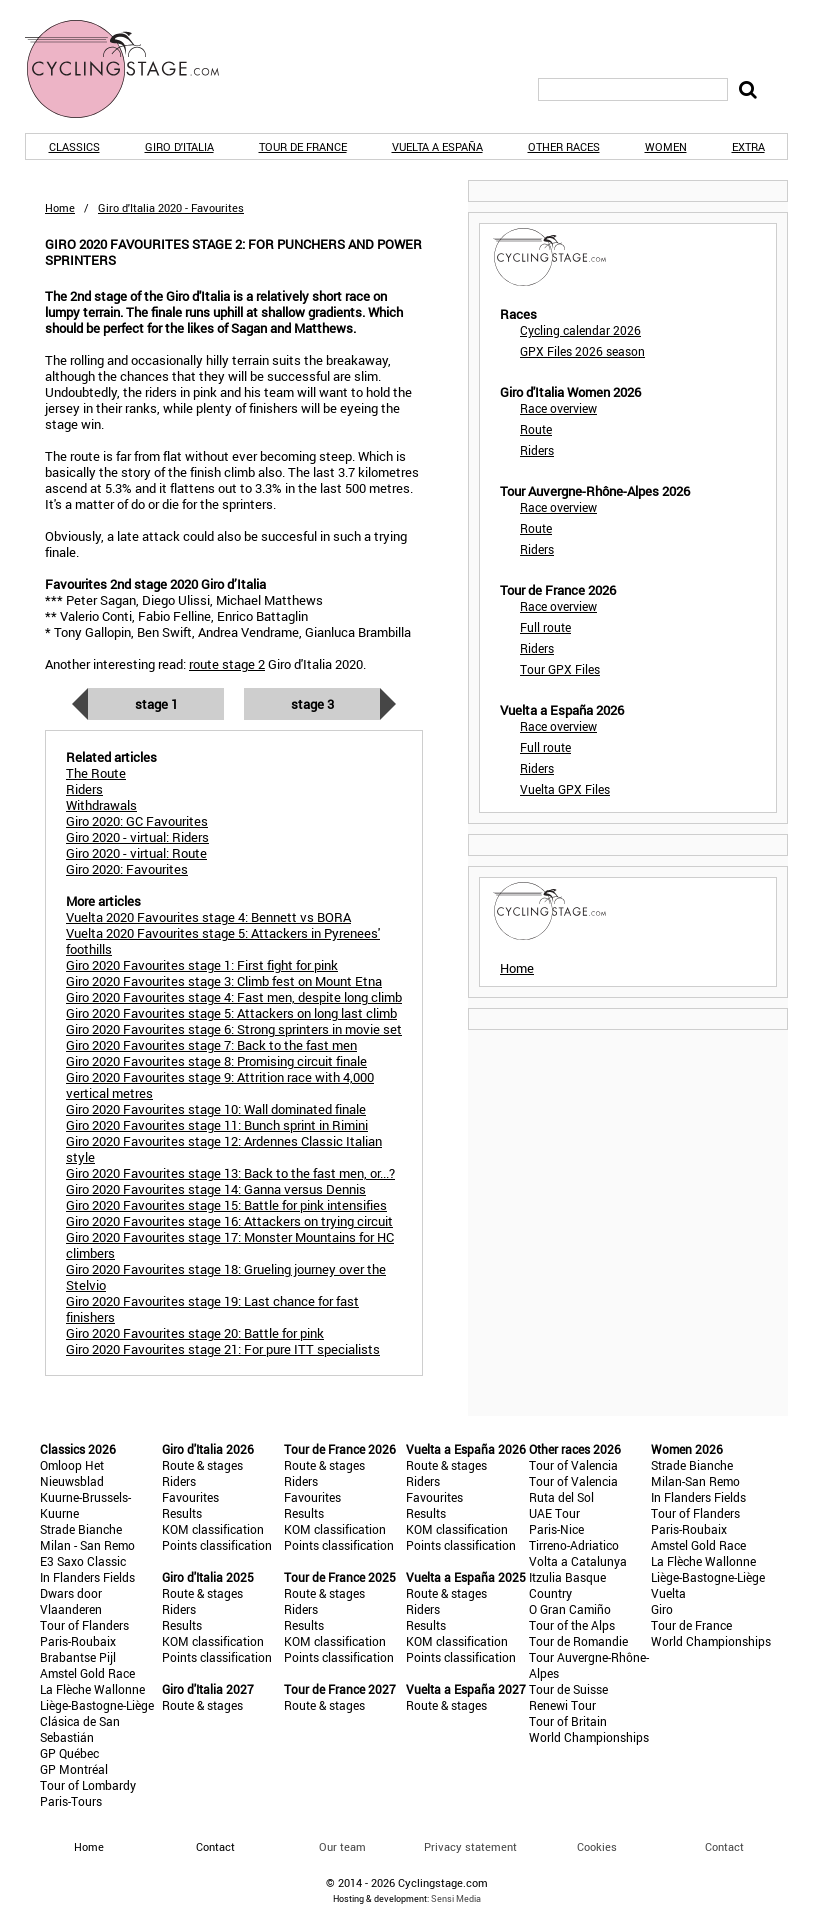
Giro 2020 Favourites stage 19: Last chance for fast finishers (212, 1309)
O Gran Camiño (570, 1609)
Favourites (190, 1497)
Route (536, 429)
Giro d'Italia (179, 146)
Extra (748, 146)
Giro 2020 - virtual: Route (136, 853)
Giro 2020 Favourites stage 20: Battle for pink (195, 1333)
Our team (342, 1846)
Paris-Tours (71, 1801)
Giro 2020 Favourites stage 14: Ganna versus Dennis (216, 1189)
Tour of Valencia (573, 1465)
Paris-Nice (556, 1529)
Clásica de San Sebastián (80, 1729)
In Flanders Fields (87, 1577)
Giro (662, 1609)
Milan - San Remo (87, 1545)
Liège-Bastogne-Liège (97, 1705)
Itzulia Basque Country (567, 1585)
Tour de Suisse (568, 1689)
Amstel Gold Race (87, 1673)
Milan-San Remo (695, 1481)
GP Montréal (74, 1769)
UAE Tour (554, 1513)
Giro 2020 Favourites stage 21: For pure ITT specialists (223, 1349)
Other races (564, 146)
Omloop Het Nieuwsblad (72, 1473)
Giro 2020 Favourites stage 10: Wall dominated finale (216, 1109)
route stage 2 (227, 664)
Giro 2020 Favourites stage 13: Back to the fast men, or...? (230, 1173)
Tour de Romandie (578, 1641)
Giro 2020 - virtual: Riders (137, 837)
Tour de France (303, 146)
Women (666, 146)
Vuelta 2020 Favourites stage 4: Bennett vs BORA (208, 917)
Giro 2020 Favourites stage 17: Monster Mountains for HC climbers (230, 1245)
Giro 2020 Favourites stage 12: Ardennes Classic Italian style (224, 1149)
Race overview (558, 408)
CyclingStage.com (135, 69)
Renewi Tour (562, 1705)
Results (182, 1513)
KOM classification (213, 1529)
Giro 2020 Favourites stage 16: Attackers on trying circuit (229, 1221)
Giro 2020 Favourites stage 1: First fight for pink (202, 965)
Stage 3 (312, 704)
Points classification (217, 1545)
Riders (537, 450)
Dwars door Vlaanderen (71, 1601)
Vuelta (668, 1593)
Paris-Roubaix (78, 1641)
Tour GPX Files (560, 669)
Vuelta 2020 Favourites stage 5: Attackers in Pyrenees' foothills (223, 941)
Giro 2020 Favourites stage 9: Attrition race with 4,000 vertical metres (220, 1085)
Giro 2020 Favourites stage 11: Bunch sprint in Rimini (217, 1125)
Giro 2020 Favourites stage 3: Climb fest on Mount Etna (224, 981)
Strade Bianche (81, 1529)
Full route (545, 627)
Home (60, 207)
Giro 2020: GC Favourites (137, 821)
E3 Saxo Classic (83, 1561)
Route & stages (202, 1465)
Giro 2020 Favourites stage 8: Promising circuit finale (216, 1061)
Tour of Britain (568, 1721)
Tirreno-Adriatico (574, 1545)
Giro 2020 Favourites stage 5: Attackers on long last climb (231, 1013)
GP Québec (69, 1753)
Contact (724, 1846)
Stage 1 (156, 704)
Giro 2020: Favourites (127, 869)
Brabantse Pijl (78, 1657)
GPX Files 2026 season (582, 351)
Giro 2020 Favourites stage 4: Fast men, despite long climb (234, 997)
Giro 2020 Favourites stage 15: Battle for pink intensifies (226, 1205)
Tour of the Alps (572, 1625)
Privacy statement (470, 1846)
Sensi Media (456, 1898)
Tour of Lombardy (88, 1785)
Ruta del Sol (561, 1497)
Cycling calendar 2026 (580, 330)
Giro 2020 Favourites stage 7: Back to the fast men (211, 1045)
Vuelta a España (437, 146)
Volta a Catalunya (578, 1561)
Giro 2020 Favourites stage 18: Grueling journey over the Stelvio (226, 1277)
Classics (74, 146)
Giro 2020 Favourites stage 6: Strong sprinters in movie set (234, 1029)
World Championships (589, 1737)
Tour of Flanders (84, 1625)
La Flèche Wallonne (92, 1689)
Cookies (597, 1846)
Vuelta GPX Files (565, 789)
